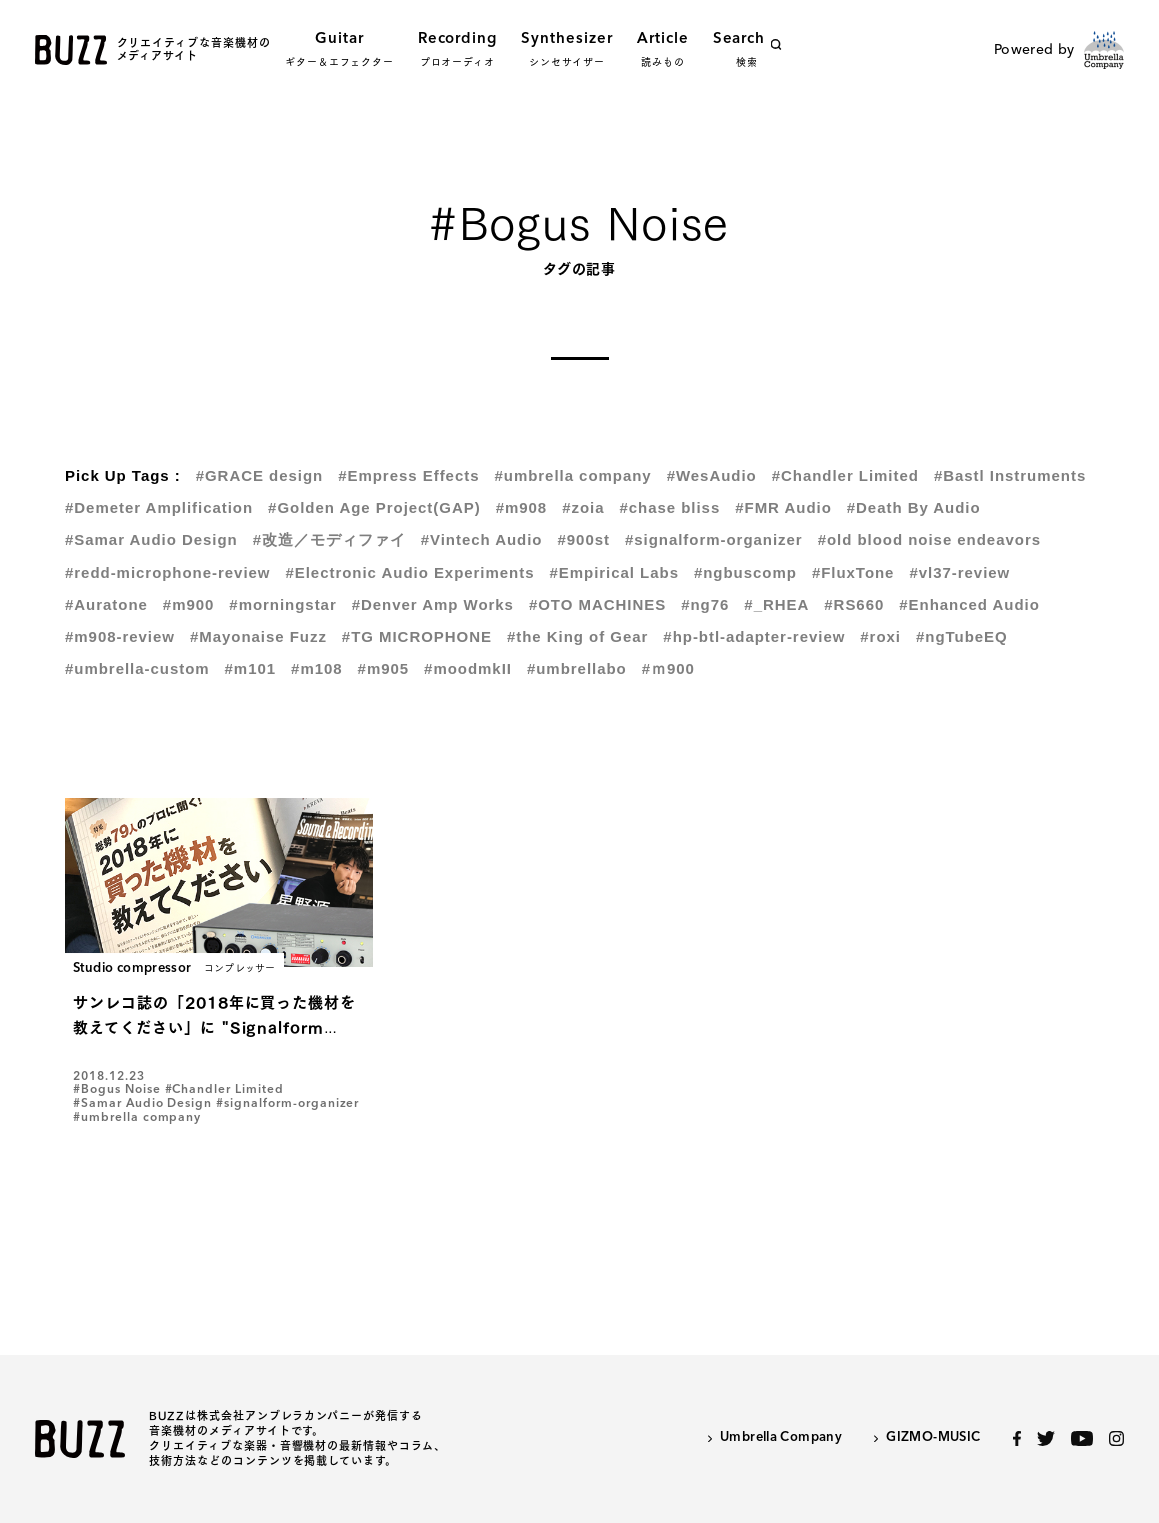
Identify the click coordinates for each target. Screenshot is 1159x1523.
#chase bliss (669, 507)
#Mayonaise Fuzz (258, 636)
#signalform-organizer (714, 539)
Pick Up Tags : (123, 475)
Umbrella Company (781, 1437)
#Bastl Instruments (1010, 475)
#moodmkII (468, 668)
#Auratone (106, 604)
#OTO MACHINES (597, 604)
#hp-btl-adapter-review (754, 636)
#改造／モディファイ (329, 539)
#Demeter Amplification (159, 507)
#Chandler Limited (845, 475)
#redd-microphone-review (167, 572)
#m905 (384, 668)
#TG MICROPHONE (417, 636)
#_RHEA (776, 604)
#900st (583, 539)
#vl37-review (959, 572)
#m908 (522, 507)
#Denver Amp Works (433, 604)
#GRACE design (260, 475)
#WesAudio (712, 475)
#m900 (189, 604)
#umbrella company (572, 475)
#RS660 (854, 604)
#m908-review (120, 636)
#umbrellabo (577, 668)
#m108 (317, 668)
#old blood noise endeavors (929, 539)
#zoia (583, 507)
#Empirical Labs (613, 572)
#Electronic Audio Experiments (409, 572)
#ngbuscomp (745, 572)
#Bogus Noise (117, 1090)
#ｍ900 (668, 668)
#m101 (251, 668)
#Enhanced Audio (969, 604)
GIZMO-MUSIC (933, 1437)
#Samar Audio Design (151, 539)
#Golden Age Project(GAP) (374, 507)
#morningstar (282, 604)
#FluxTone (853, 572)
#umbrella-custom (137, 668)
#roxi (880, 636)
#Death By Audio (914, 507)
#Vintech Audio (482, 539)
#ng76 (705, 604)
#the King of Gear (577, 636)
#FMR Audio (783, 507)
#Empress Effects (408, 475)
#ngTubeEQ (962, 636)
